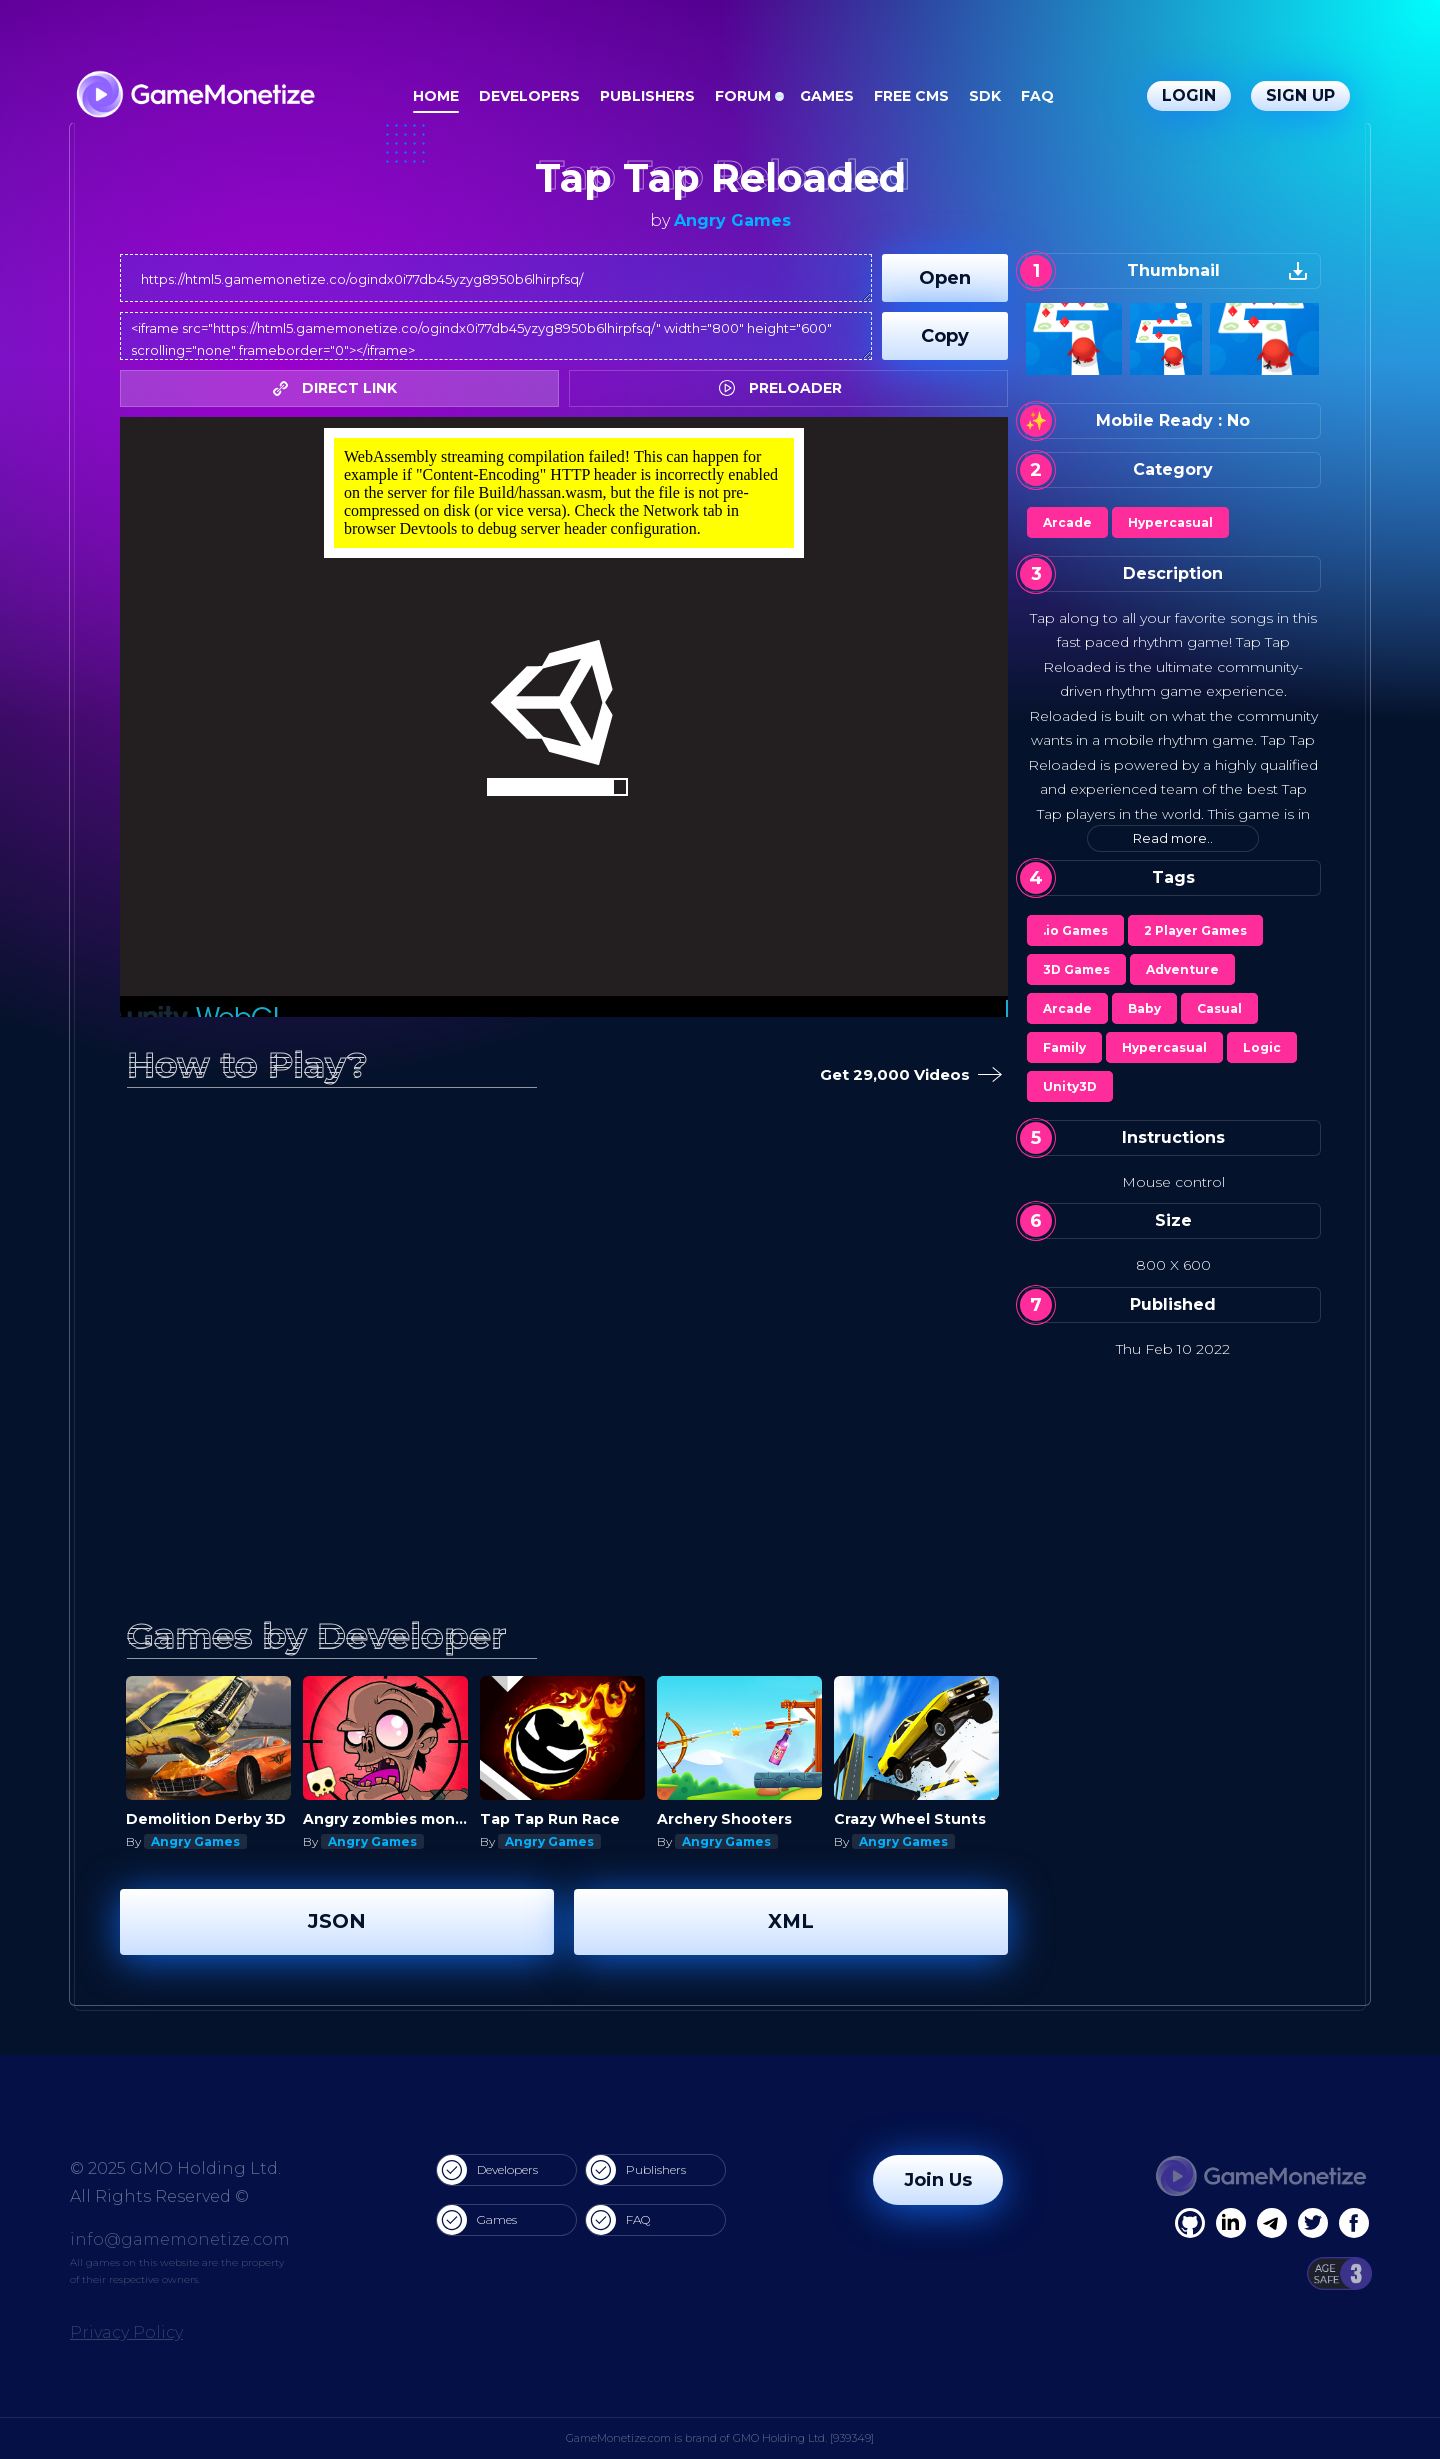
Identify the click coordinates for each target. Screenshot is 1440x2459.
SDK (985, 96)
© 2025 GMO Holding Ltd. (175, 2168)
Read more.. (1173, 838)
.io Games (1075, 930)
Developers (529, 96)
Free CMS (911, 96)
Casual (1219, 1008)
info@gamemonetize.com (180, 2239)
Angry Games (732, 220)
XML (791, 1921)
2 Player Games (1195, 930)
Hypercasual (1170, 522)
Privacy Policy (126, 2332)
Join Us (938, 2180)
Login (1189, 95)
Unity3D (1070, 1086)
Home (436, 96)
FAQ (1037, 96)
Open (945, 278)
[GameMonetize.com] (194, 96)
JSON (337, 1921)
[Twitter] (1313, 2223)
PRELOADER (785, 388)
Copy (945, 336)
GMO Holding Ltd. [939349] (803, 2438)
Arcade (1067, 522)
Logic (1262, 1047)
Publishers (647, 96)
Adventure (1182, 969)
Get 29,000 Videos (907, 1075)
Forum (743, 96)
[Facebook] (1190, 2223)
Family (1064, 1047)
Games (827, 96)
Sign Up (1300, 95)
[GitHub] (1354, 2223)
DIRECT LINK (340, 388)
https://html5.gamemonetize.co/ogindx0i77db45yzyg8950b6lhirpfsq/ (496, 278)
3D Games (1076, 969)
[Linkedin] (1272, 2223)
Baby (1144, 1008)
